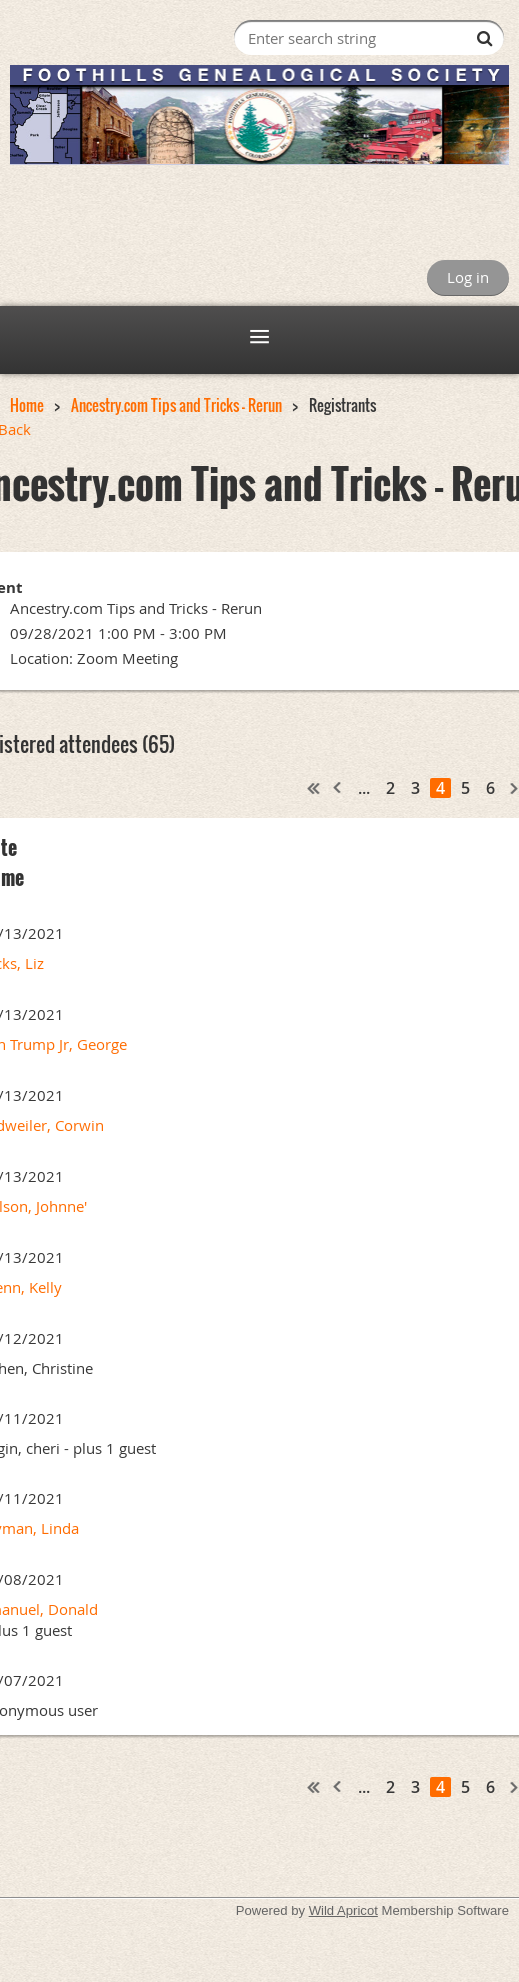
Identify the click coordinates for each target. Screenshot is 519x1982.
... (364, 788)
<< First (314, 788)
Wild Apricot (343, 1910)
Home (27, 405)
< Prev (338, 788)
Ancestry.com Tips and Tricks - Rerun (176, 405)
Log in (468, 277)
